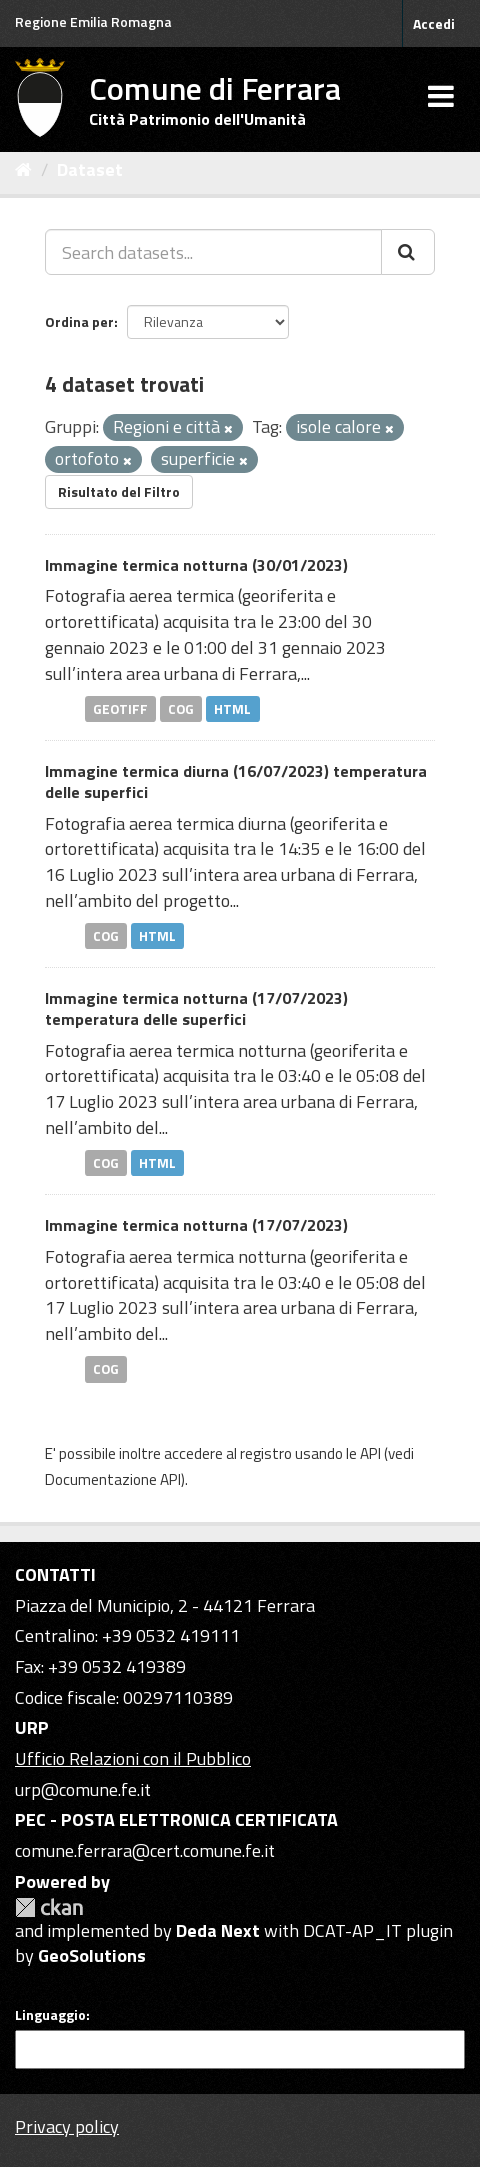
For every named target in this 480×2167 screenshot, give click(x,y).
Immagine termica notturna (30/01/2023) (196, 565)
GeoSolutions (92, 1955)
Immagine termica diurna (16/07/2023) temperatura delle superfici (236, 781)
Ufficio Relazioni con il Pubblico (133, 1758)
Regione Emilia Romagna (93, 21)
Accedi (434, 23)
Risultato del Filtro (119, 491)
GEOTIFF (120, 708)
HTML (232, 708)
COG (181, 708)
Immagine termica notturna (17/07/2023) (196, 1225)
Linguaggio (50, 2015)
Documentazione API (113, 1479)
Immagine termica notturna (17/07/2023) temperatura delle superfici (196, 1008)
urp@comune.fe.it (83, 1789)
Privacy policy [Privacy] (67, 2126)
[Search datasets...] (213, 252)
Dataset (90, 169)
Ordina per (79, 321)
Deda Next (218, 1930)
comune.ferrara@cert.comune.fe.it (145, 1850)
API (370, 1453)
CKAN (49, 1907)
